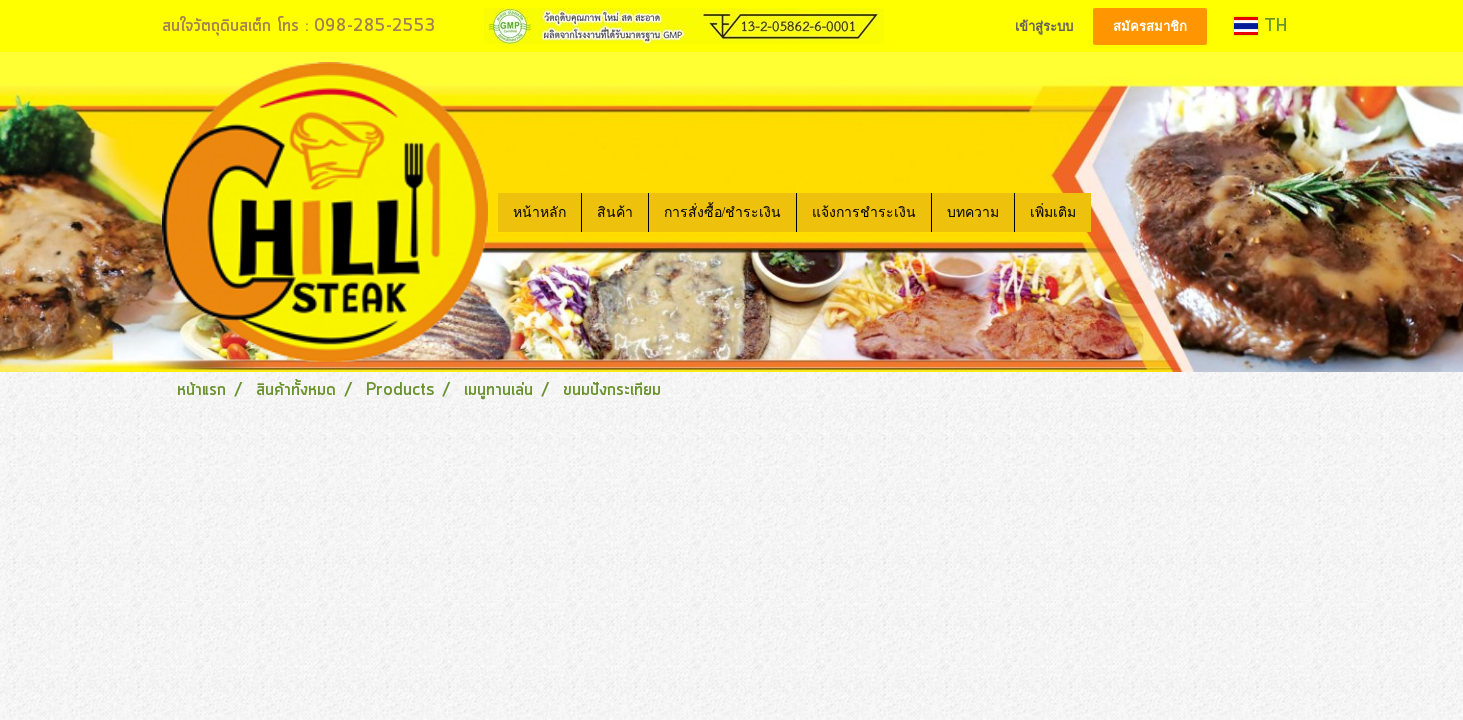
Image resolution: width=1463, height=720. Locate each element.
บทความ (973, 212)
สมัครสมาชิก (1150, 26)
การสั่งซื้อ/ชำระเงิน (723, 212)
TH (1260, 26)
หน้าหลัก (539, 212)
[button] (1109, 212)
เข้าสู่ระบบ (1044, 26)
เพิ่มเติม (1053, 212)
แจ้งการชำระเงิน (864, 212)
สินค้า (615, 212)
